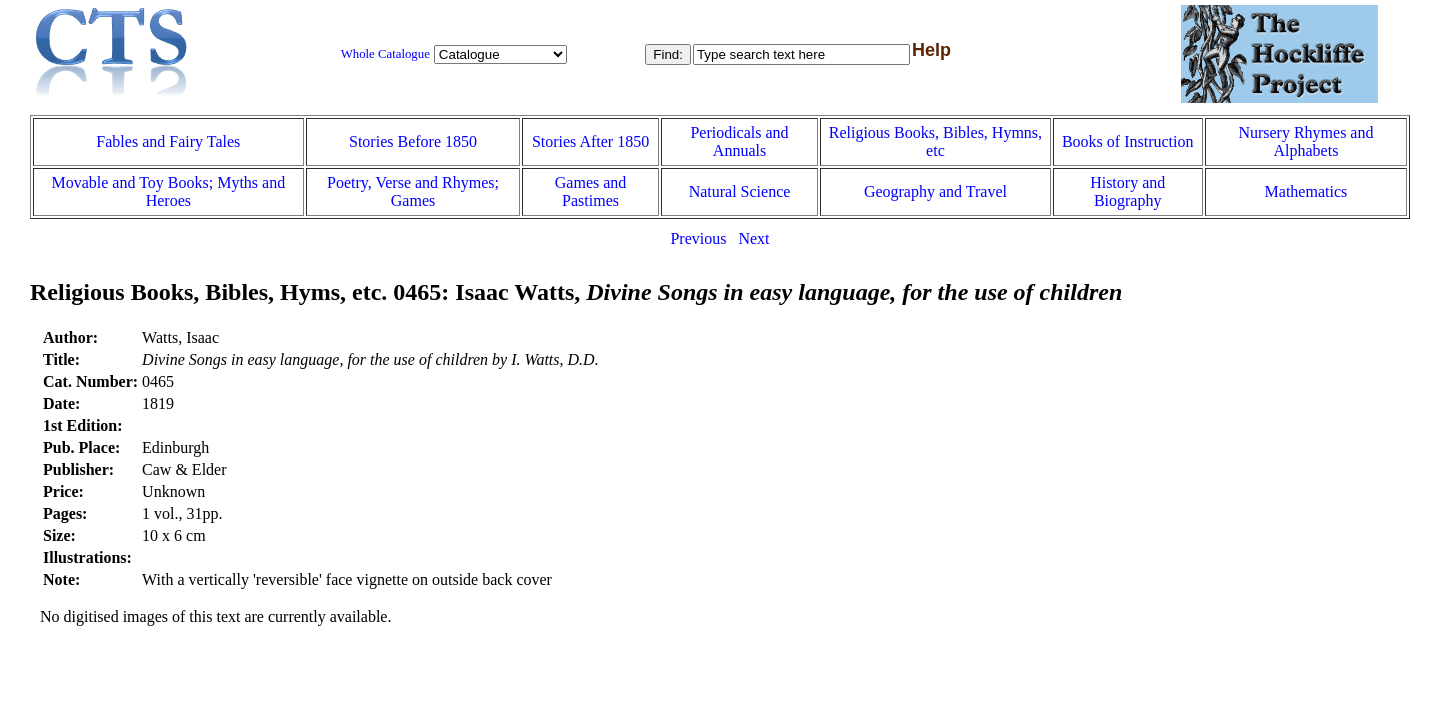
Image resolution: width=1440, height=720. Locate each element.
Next (753, 238)
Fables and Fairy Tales (168, 141)
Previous (698, 238)
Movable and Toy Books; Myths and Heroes (168, 191)
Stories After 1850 (590, 141)
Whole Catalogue (385, 54)
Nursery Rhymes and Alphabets (1305, 141)
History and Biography (1127, 191)
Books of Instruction (1128, 141)
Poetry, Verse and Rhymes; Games (413, 191)
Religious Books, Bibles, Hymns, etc (935, 141)
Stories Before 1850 (413, 141)
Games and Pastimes (591, 191)
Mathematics (1306, 191)
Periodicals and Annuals (739, 141)
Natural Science (740, 191)
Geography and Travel (935, 191)
